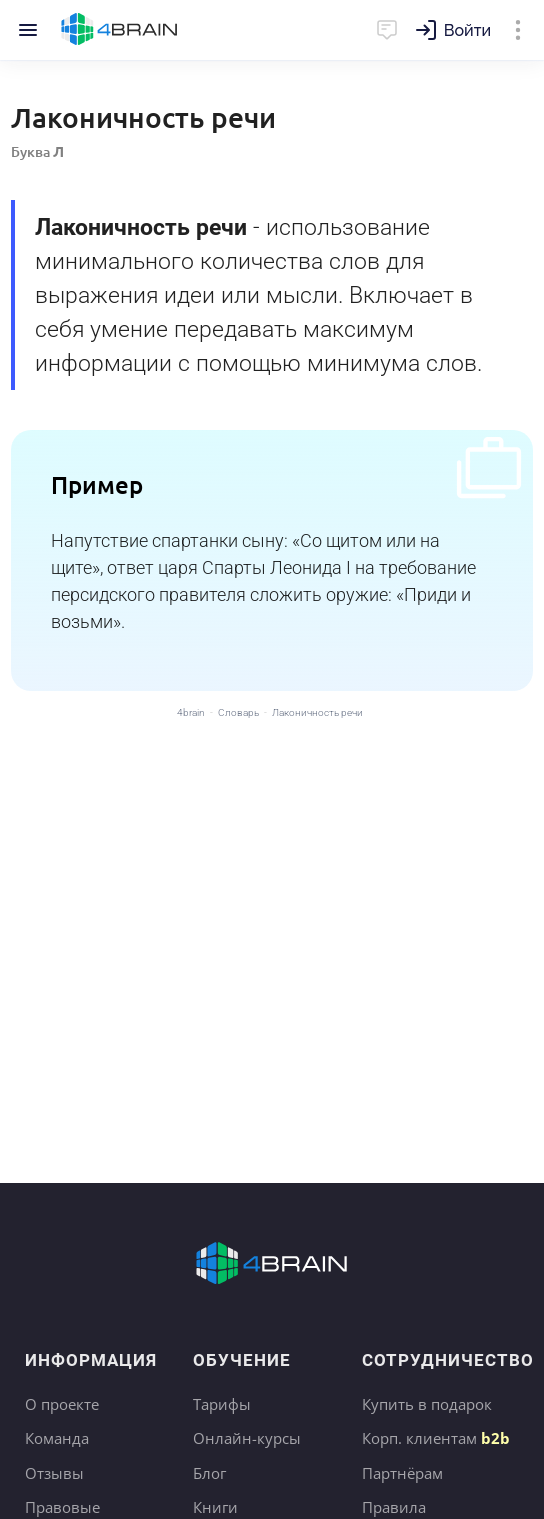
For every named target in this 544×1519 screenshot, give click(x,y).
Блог (209, 1473)
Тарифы (222, 1404)
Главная (119, 30)
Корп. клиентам (436, 1438)
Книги (215, 1507)
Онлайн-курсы (247, 1438)
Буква (37, 151)
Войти (467, 30)
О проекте (62, 1404)
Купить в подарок (427, 1404)
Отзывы (54, 1473)
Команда (57, 1438)
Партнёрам (402, 1473)
